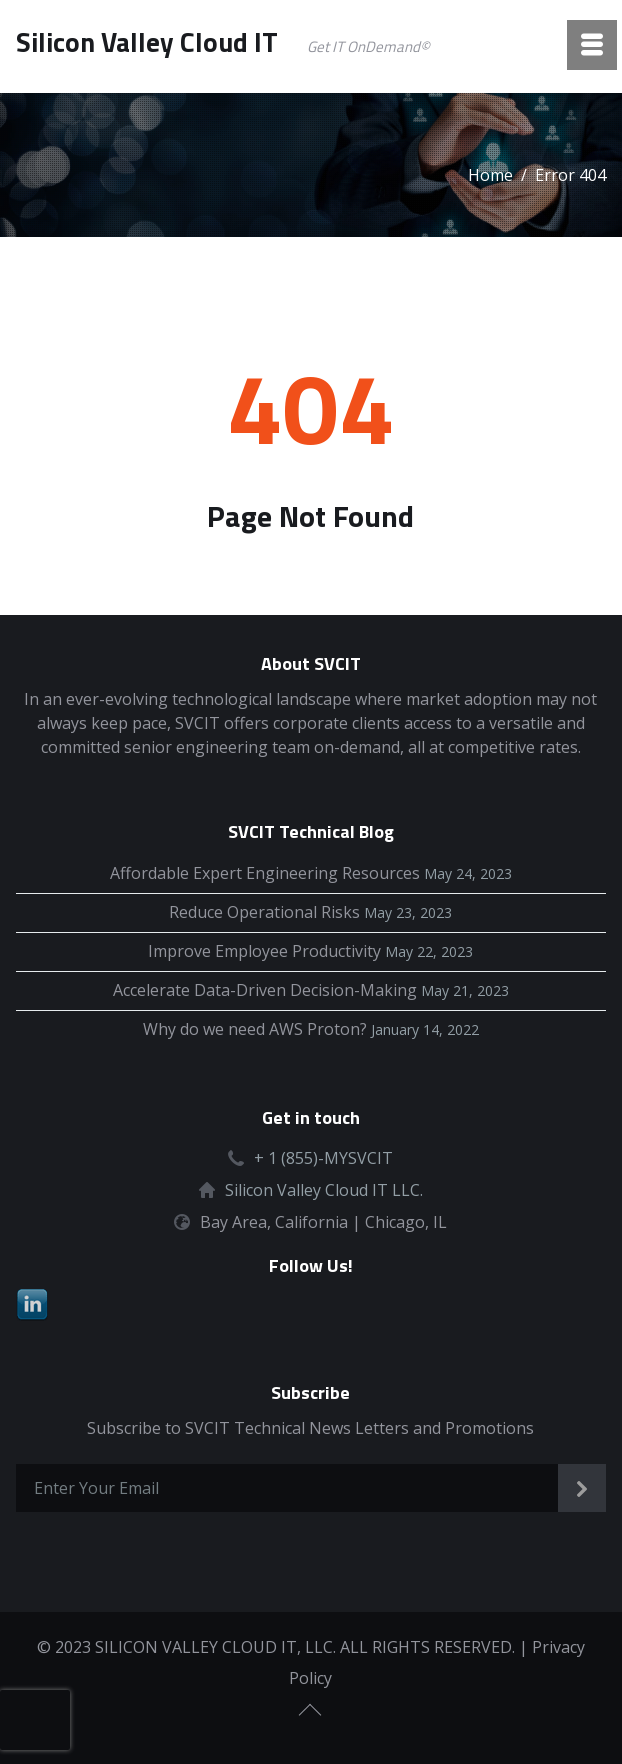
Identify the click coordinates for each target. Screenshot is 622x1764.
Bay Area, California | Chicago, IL (323, 1222)
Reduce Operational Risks (264, 912)
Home (490, 175)
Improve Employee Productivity (264, 951)
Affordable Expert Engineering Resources (265, 873)
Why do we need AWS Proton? (255, 1029)
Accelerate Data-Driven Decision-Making (265, 990)
